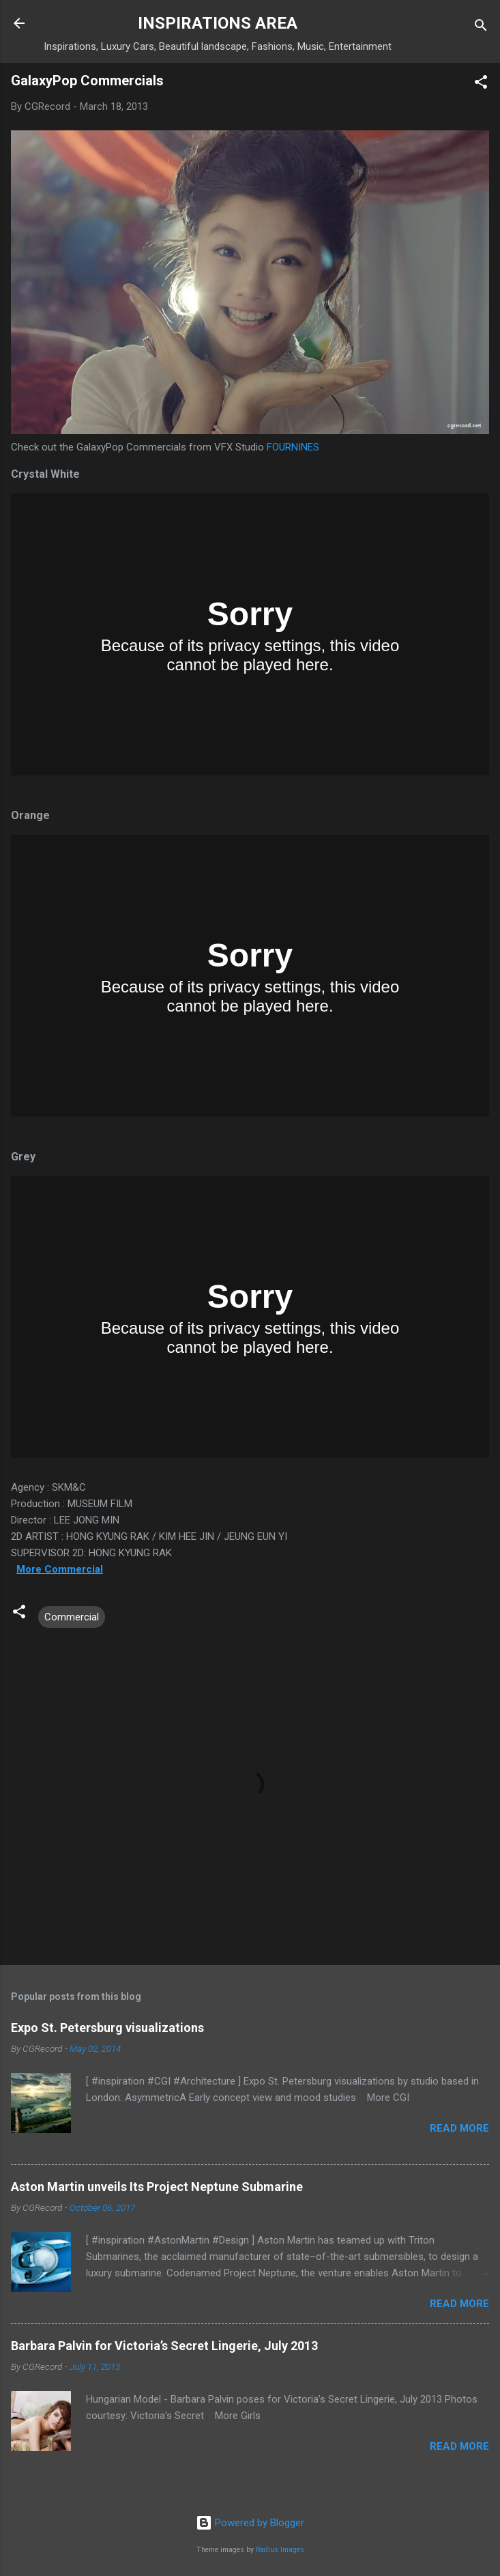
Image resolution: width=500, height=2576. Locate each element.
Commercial (71, 1617)
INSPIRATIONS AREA (217, 23)
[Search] (481, 27)
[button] (481, 84)
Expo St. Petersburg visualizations (107, 2027)
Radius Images (280, 2549)
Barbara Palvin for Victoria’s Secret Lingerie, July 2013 (164, 2345)
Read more (459, 2128)
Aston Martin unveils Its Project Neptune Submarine (157, 2186)
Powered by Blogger (250, 2523)
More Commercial (59, 1569)
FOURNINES (293, 447)
